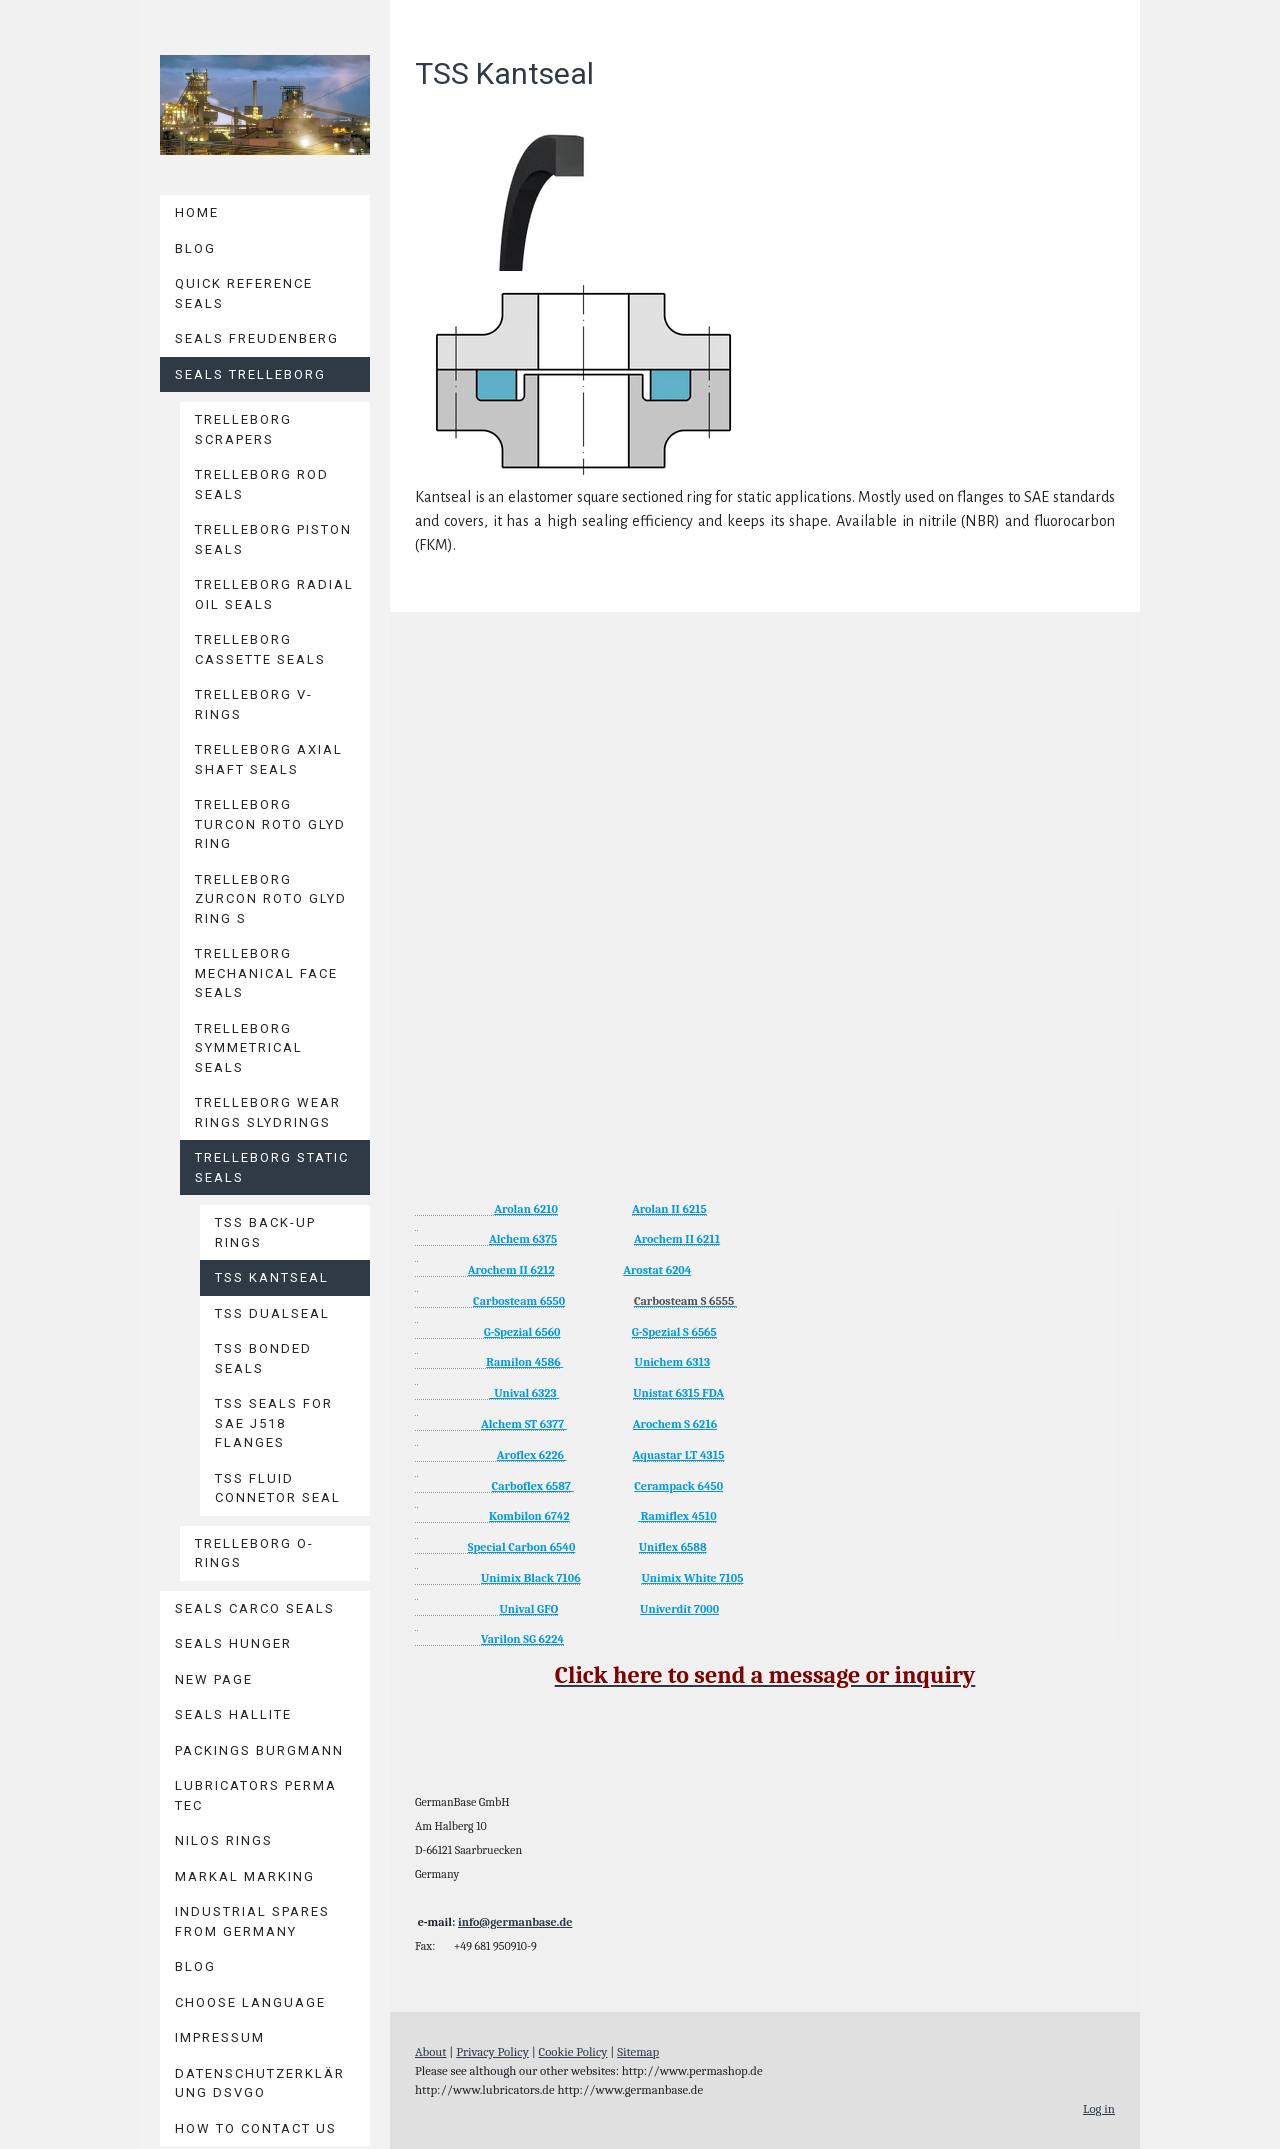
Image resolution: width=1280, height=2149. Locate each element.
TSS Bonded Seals (263, 1358)
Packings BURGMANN (259, 1750)
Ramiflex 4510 (679, 1516)
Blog (195, 248)
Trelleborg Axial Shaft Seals (269, 759)
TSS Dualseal (272, 1313)
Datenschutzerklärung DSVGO (260, 2083)
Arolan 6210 (526, 1209)
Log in (1099, 2108)
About (431, 2051)
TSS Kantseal (272, 1277)
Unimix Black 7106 (531, 1578)
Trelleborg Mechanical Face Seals (266, 973)
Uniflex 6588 (673, 1547)
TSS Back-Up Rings (265, 1232)
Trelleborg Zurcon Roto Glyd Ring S (271, 899)
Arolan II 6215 (669, 1209)
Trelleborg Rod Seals (262, 484)
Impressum (220, 2037)
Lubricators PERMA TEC (256, 1795)
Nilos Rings (224, 1840)
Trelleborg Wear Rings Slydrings (268, 1112)
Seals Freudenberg (257, 338)
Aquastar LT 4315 (679, 1455)
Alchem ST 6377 (522, 1424)
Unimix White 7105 (692, 1578)
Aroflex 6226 (530, 1455)
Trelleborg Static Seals (272, 1167)
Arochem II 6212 (511, 1270)
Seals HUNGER (233, 1643)
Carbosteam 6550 (519, 1301)
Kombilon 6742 (529, 1516)
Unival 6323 (523, 1393)
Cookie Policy (573, 2051)
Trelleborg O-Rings (254, 1553)
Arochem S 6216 (675, 1424)
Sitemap (638, 2051)
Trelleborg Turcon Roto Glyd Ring (270, 824)
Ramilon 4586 (523, 1362)
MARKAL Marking (245, 1876)
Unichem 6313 (673, 1362)
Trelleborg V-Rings (254, 704)
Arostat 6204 (657, 1270)
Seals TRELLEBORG (250, 374)
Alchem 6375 (523, 1239)
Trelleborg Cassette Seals (260, 649)
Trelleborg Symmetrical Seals (249, 1048)
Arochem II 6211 (677, 1239)
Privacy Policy (492, 2051)
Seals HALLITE (233, 1714)
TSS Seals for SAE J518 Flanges (274, 1423)
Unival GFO (528, 1609)
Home (197, 212)
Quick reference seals (244, 293)
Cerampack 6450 (678, 1486)
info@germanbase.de (515, 1922)
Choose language (250, 2002)
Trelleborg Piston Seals (273, 539)
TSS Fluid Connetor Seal (278, 1488)
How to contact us (256, 2128)
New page (214, 1679)
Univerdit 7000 (679, 1609)
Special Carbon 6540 (522, 1547)
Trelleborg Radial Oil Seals (274, 594)
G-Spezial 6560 (522, 1332)
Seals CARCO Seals (255, 1608)
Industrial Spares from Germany (252, 1921)
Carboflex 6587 (531, 1486)
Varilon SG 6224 (522, 1639)
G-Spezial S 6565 (674, 1332)
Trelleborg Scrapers (243, 429)
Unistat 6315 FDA (678, 1393)
